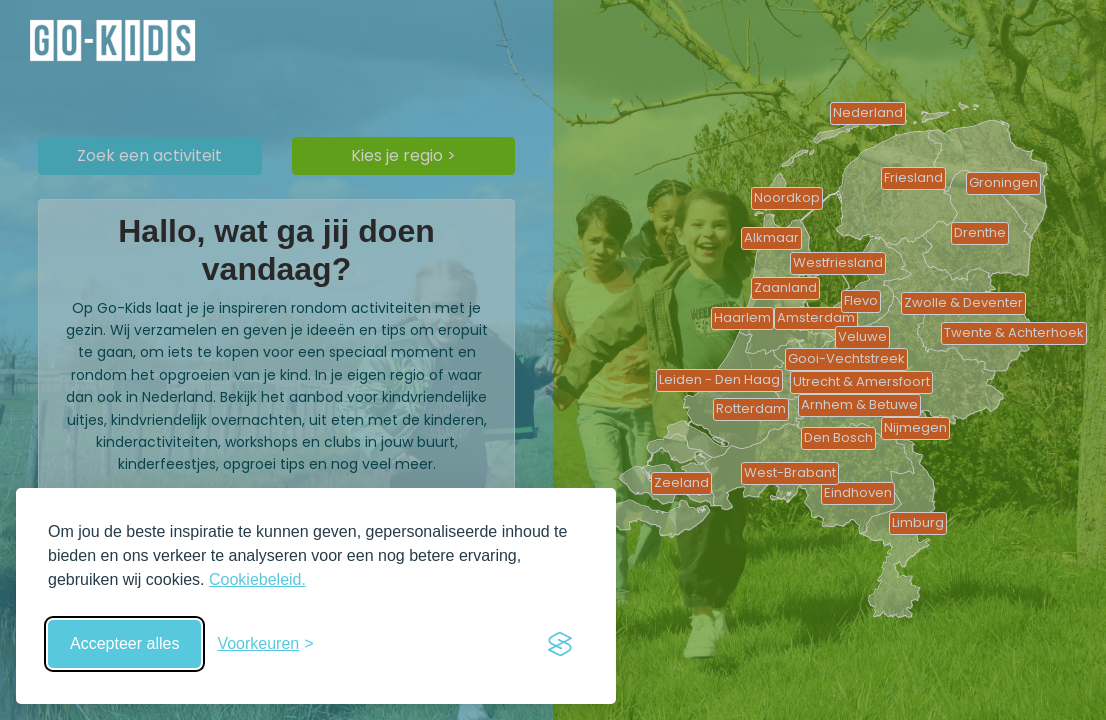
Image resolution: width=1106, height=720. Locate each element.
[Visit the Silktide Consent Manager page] (560, 644)
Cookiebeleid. (257, 579)
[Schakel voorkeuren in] (265, 644)
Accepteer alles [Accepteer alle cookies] (124, 643)
